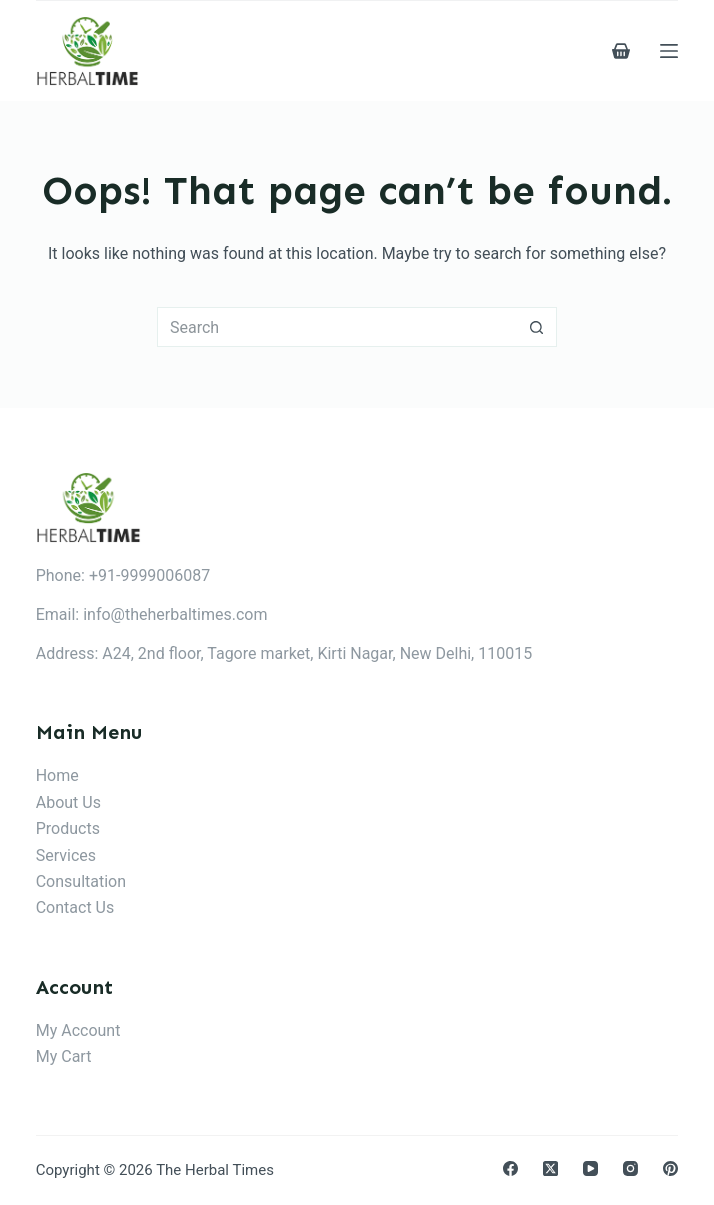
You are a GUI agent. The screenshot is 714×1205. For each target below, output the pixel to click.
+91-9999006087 (149, 575)
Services (66, 855)
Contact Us (75, 907)
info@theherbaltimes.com (175, 614)
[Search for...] (337, 327)
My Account (78, 1030)
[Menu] (669, 51)
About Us (68, 802)
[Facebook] (510, 1168)
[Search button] (537, 327)
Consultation (81, 881)
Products (68, 828)
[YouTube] (590, 1168)
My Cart (64, 1056)
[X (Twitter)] (550, 1168)
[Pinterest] (670, 1168)
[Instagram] (630, 1168)
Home (57, 775)
